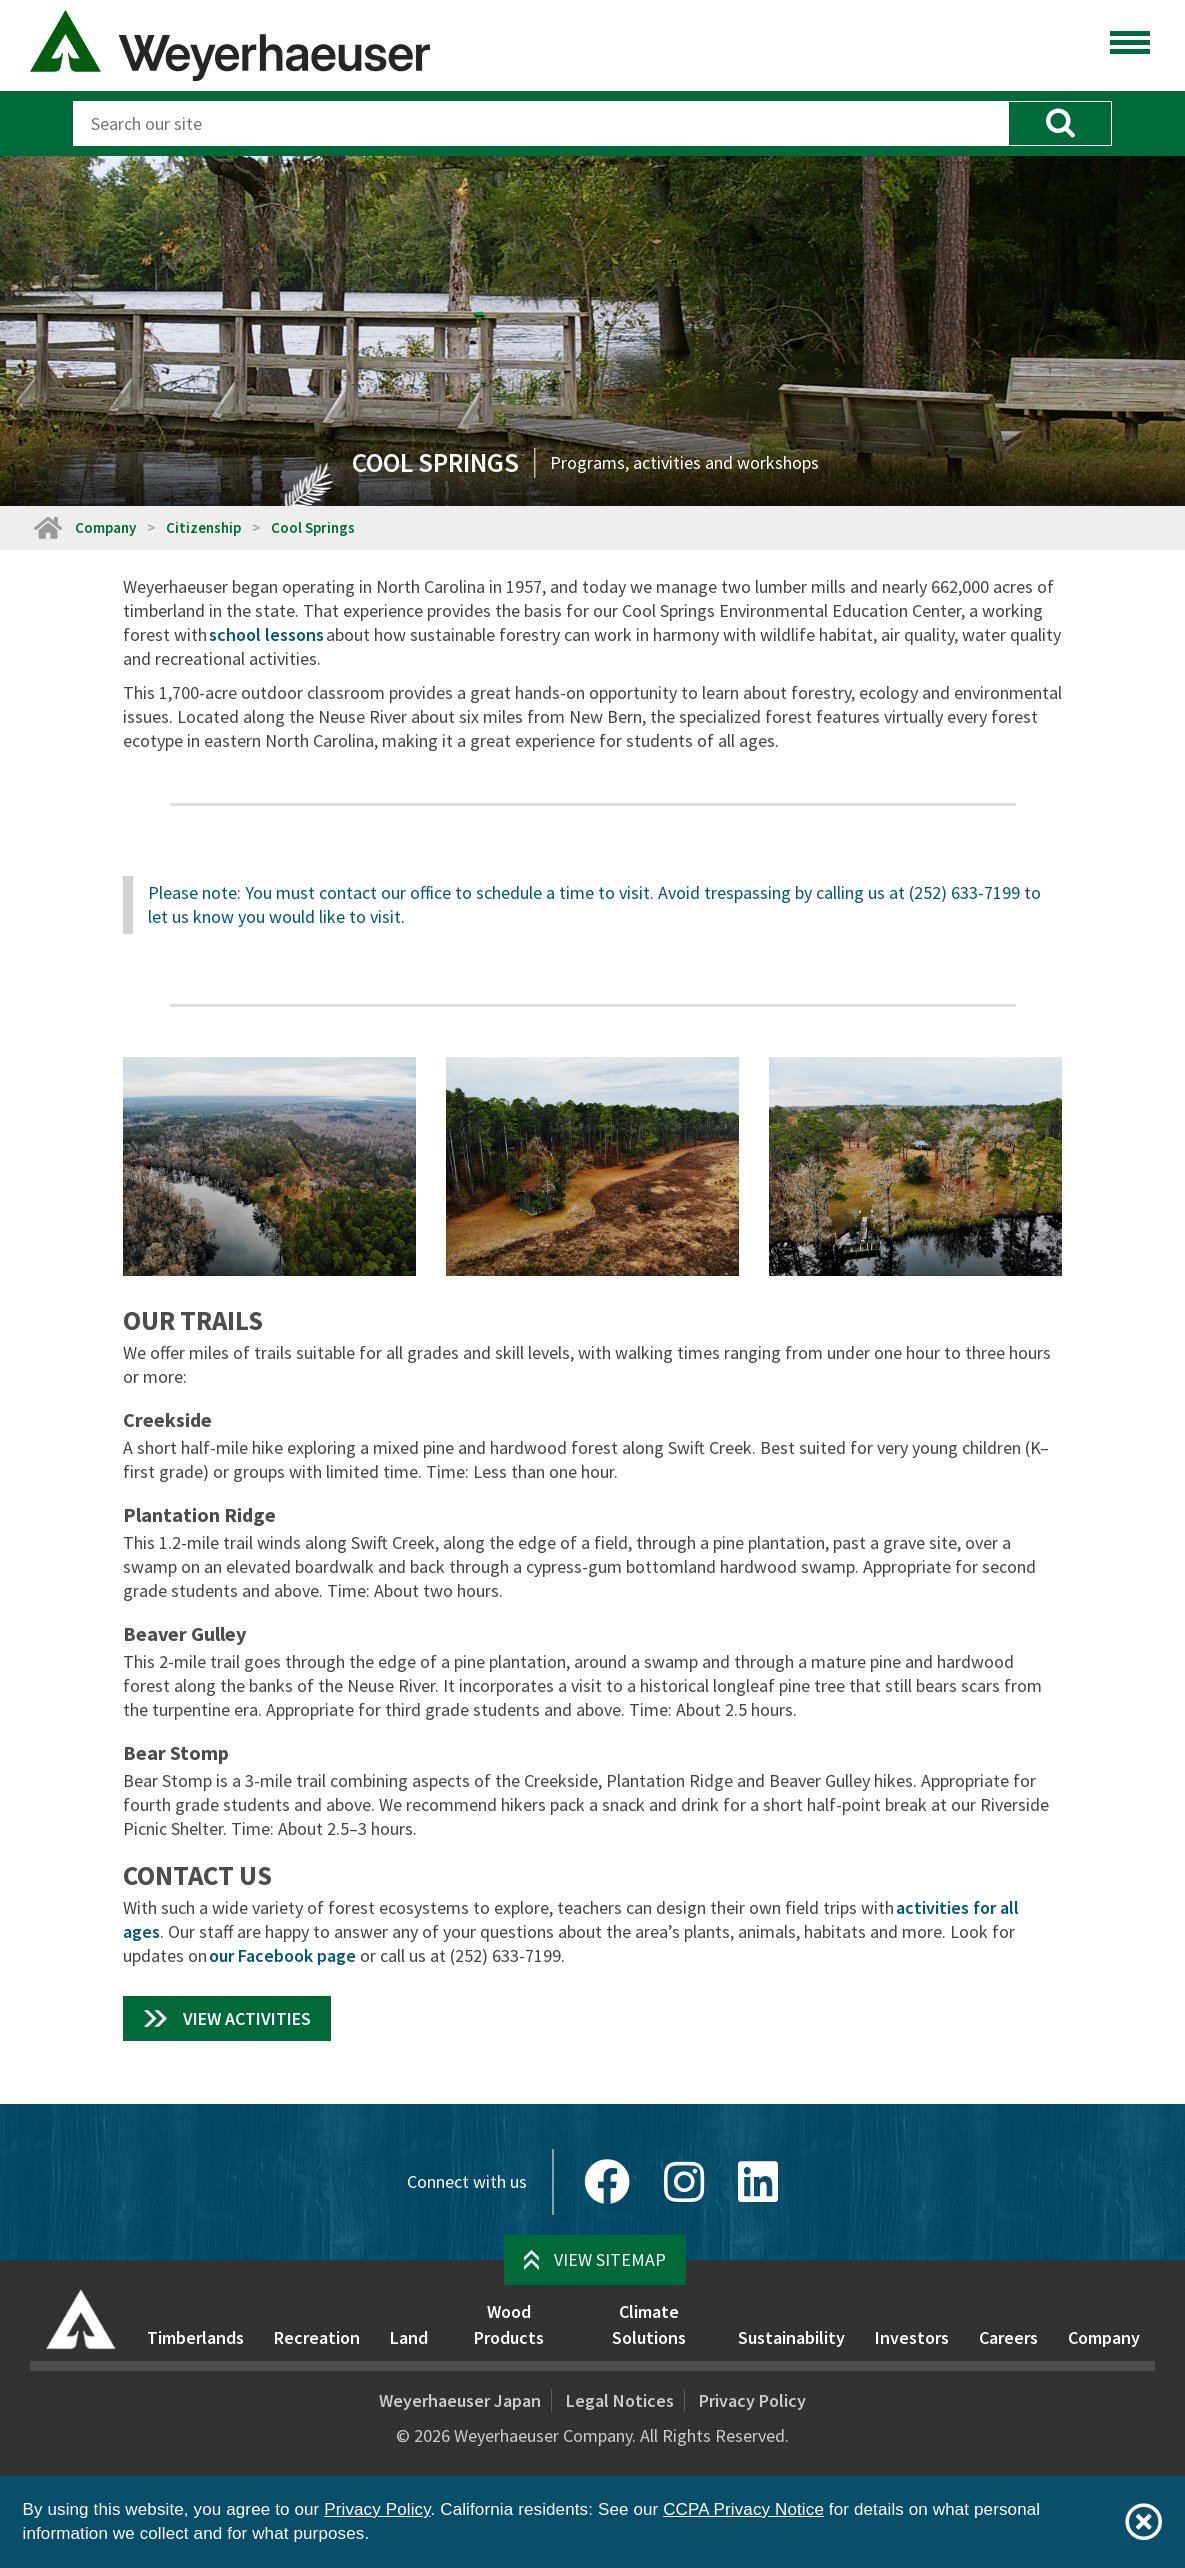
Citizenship (203, 527)
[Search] (541, 123)
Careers (1008, 2337)
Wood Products (509, 2324)
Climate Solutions (649, 2324)
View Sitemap (610, 2259)
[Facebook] (607, 2182)
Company (105, 527)
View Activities (247, 2018)
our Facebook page (282, 1955)
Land (409, 2337)
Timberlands (195, 2337)
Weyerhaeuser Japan (460, 2400)
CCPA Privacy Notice (743, 2509)
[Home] (47, 527)
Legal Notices (620, 2400)
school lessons (266, 634)
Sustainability (791, 2337)
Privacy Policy (752, 2400)
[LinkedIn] (758, 2182)
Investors (912, 2337)
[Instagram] (684, 2182)
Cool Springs (313, 527)
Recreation (317, 2337)
